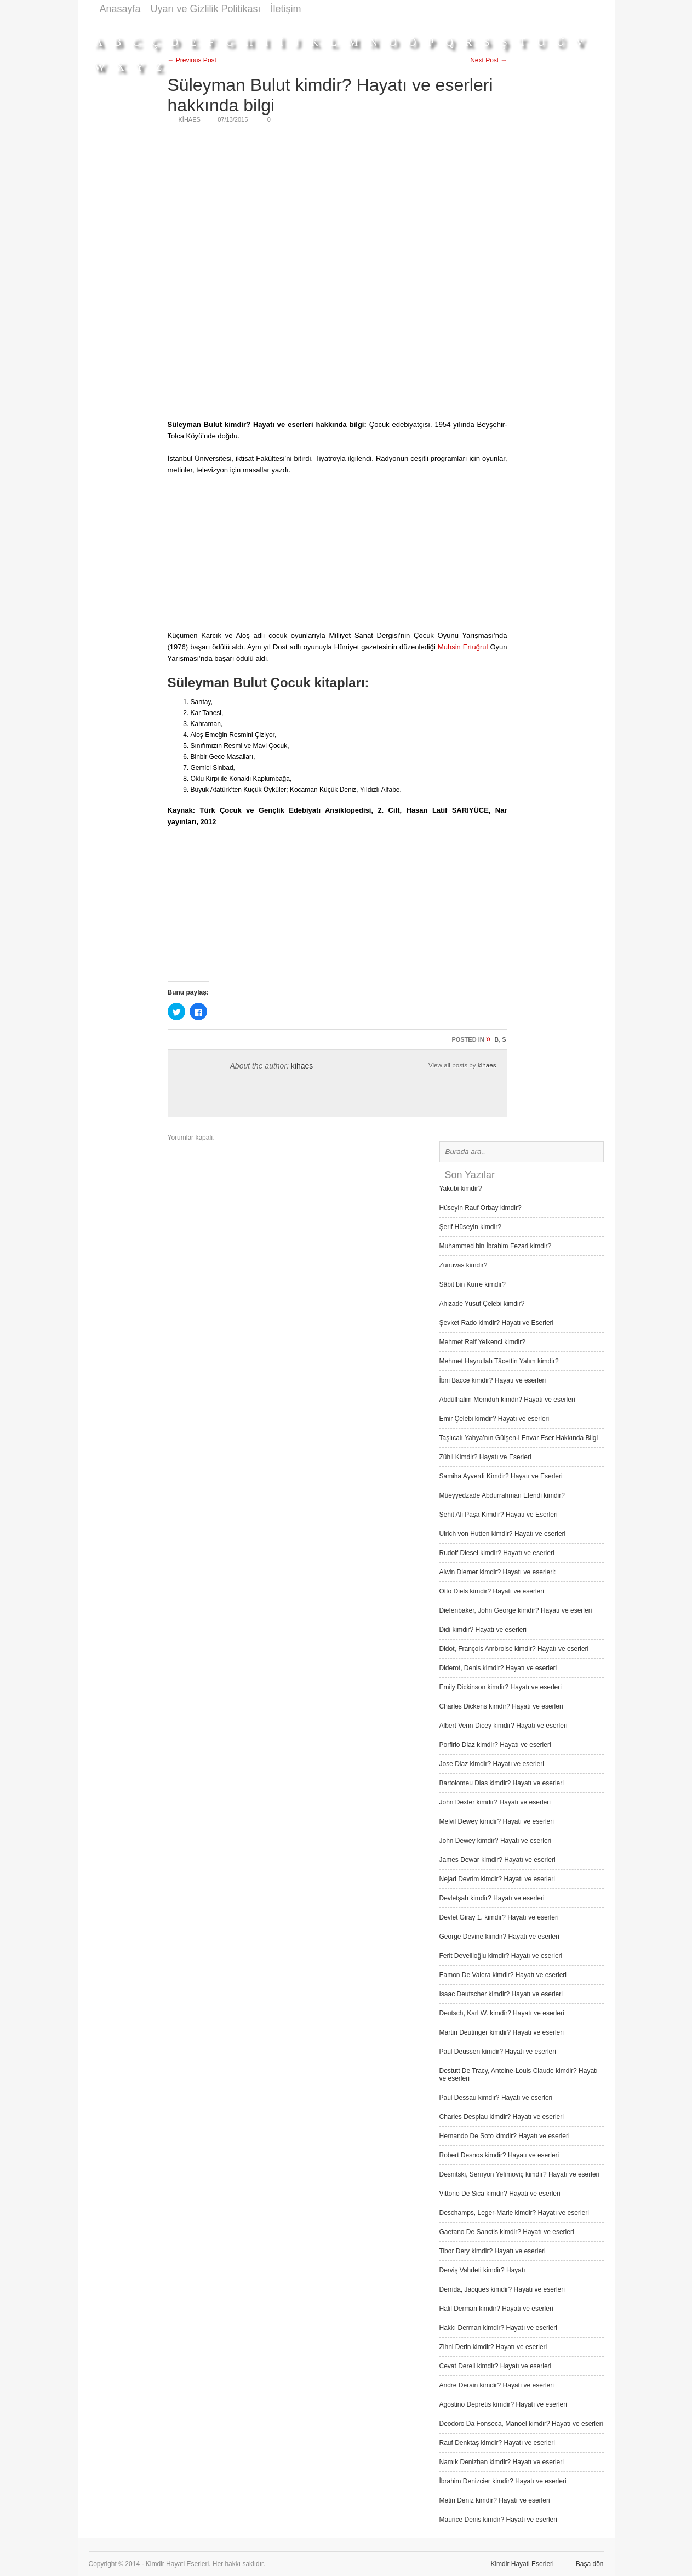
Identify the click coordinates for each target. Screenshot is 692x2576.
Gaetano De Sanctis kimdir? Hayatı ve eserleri (506, 2232)
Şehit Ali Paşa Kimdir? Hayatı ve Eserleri (498, 1514)
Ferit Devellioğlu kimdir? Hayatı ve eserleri (501, 1956)
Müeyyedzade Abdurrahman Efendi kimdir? (502, 1495)
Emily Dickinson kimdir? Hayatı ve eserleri (500, 1687)
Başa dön (590, 2564)
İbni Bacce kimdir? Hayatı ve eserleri (492, 1380)
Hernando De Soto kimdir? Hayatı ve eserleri (504, 2136)
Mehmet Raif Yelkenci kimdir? (482, 1342)
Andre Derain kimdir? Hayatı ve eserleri (496, 2385)
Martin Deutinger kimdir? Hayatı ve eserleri (501, 2032)
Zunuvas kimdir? (463, 1265)
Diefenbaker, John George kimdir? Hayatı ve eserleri (515, 1610)
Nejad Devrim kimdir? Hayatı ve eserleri (497, 1879)
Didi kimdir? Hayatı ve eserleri (483, 1629)
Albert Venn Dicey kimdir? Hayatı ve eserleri (503, 1725)
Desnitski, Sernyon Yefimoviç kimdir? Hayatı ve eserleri (519, 2174)
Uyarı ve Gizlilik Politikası (206, 8)
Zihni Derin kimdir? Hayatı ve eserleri (493, 2347)
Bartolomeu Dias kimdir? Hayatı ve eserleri (501, 1783)
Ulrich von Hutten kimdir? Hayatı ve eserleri (502, 1534)
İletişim (286, 8)
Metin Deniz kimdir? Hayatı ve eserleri (494, 2500)
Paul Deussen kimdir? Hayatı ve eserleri (497, 2051)
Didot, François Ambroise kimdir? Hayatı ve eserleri (514, 1649)
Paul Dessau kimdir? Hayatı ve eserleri (496, 2097)
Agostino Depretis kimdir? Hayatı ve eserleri (503, 2404)
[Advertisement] (404, 23)
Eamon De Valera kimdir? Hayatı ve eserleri (503, 1975)
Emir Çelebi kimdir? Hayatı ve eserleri (494, 1419)
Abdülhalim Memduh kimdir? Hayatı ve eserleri (507, 1399)
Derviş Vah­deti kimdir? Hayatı (482, 2270)
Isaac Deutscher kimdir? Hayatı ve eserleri (501, 1994)
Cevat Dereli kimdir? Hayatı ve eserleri (495, 2366)
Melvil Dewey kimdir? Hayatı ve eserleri (496, 1821)
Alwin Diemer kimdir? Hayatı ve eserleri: (497, 1572)
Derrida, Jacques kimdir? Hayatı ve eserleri (502, 2289)
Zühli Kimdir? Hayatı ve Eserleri (485, 1457)
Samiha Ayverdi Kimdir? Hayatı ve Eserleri (501, 1476)
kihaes (302, 1065)
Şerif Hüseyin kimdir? (470, 1227)
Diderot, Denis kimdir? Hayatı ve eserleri (498, 1668)
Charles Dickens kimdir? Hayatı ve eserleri (501, 1706)
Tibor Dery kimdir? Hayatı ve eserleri (492, 2251)
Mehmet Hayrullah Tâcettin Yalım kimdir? (499, 1361)
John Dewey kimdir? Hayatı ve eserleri (495, 1840)
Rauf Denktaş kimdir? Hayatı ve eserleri (497, 2443)
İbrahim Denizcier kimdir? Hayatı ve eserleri (503, 2481)
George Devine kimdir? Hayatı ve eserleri (499, 1936)
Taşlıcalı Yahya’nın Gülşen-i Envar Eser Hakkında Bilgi (518, 1438)
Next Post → (488, 60)
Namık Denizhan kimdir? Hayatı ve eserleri (501, 2462)
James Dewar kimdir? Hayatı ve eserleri (497, 1860)
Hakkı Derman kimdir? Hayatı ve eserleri (498, 2328)
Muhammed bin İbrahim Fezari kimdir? (495, 1246)
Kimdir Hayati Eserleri (521, 2564)
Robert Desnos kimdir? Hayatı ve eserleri (499, 2155)
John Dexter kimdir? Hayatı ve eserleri (495, 1802)
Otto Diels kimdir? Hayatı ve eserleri (491, 1591)
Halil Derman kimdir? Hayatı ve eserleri (496, 2308)
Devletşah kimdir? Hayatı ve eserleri (492, 1898)
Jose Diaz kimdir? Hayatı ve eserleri (491, 1764)
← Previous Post (192, 60)
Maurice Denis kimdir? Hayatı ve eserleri (498, 2519)
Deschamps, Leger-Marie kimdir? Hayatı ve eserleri (514, 2213)
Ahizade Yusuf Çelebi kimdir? (482, 1303)
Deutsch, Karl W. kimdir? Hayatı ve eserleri (501, 2013)
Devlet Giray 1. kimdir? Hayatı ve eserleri (499, 1917)
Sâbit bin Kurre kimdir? (472, 1284)
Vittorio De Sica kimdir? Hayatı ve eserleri (500, 2193)
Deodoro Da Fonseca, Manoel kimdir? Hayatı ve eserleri (521, 2424)
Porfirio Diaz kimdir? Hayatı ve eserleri (495, 1745)
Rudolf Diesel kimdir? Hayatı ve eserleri (496, 1553)
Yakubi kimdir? (460, 1188)
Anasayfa (120, 8)
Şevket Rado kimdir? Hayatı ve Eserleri (496, 1323)
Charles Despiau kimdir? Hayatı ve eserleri (501, 2117)
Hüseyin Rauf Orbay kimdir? (480, 1208)
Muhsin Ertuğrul (463, 647)
